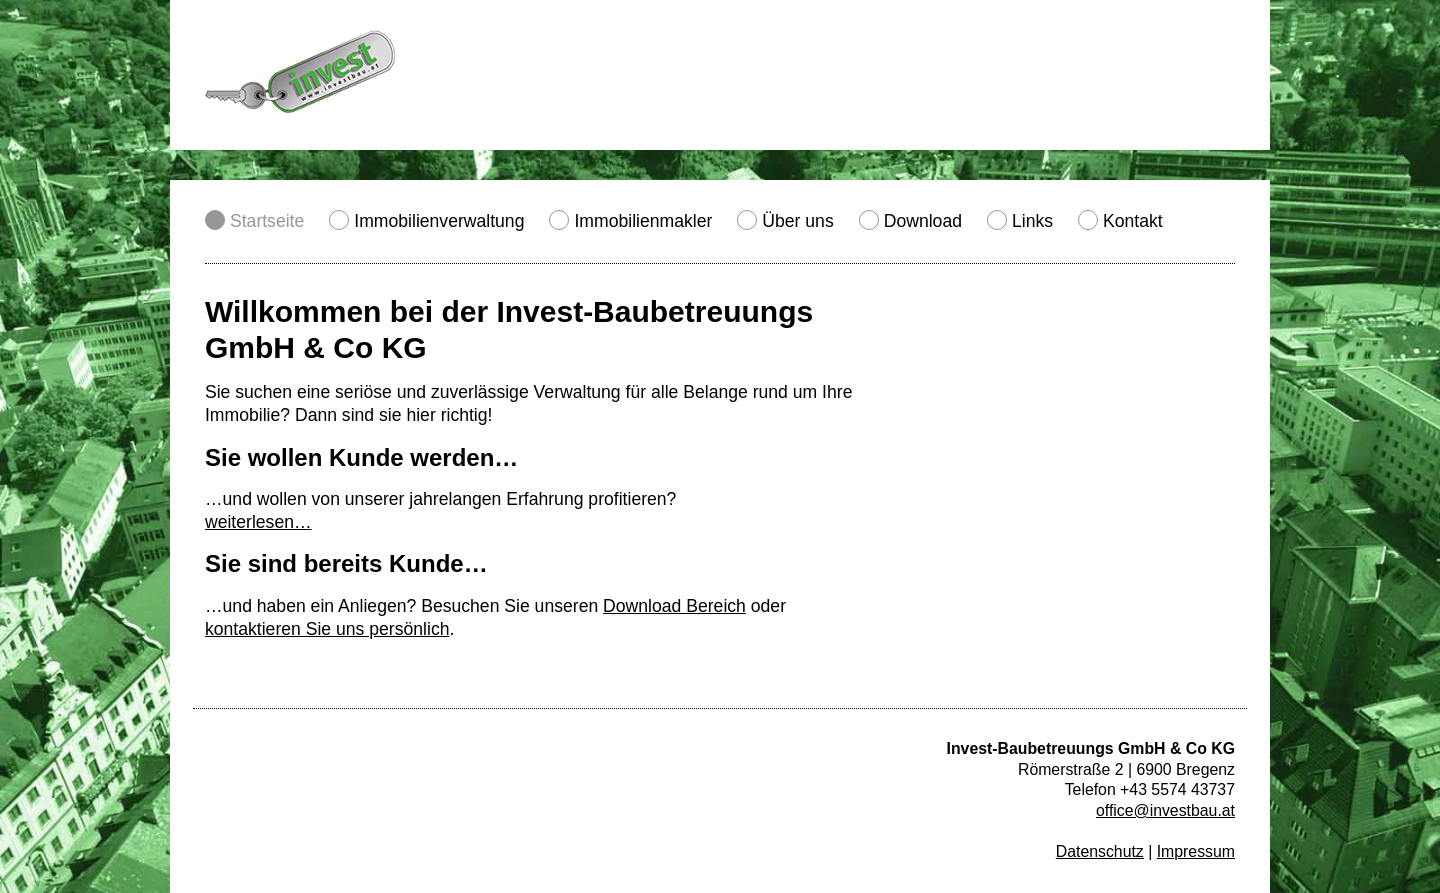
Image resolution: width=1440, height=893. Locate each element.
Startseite (267, 221)
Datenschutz (1100, 851)
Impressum (1196, 851)
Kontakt (1133, 221)
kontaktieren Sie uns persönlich (327, 629)
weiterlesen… (258, 522)
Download (923, 221)
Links (1032, 221)
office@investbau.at (1165, 810)
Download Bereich (674, 606)
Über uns (797, 221)
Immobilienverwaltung (439, 221)
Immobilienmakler (643, 221)
